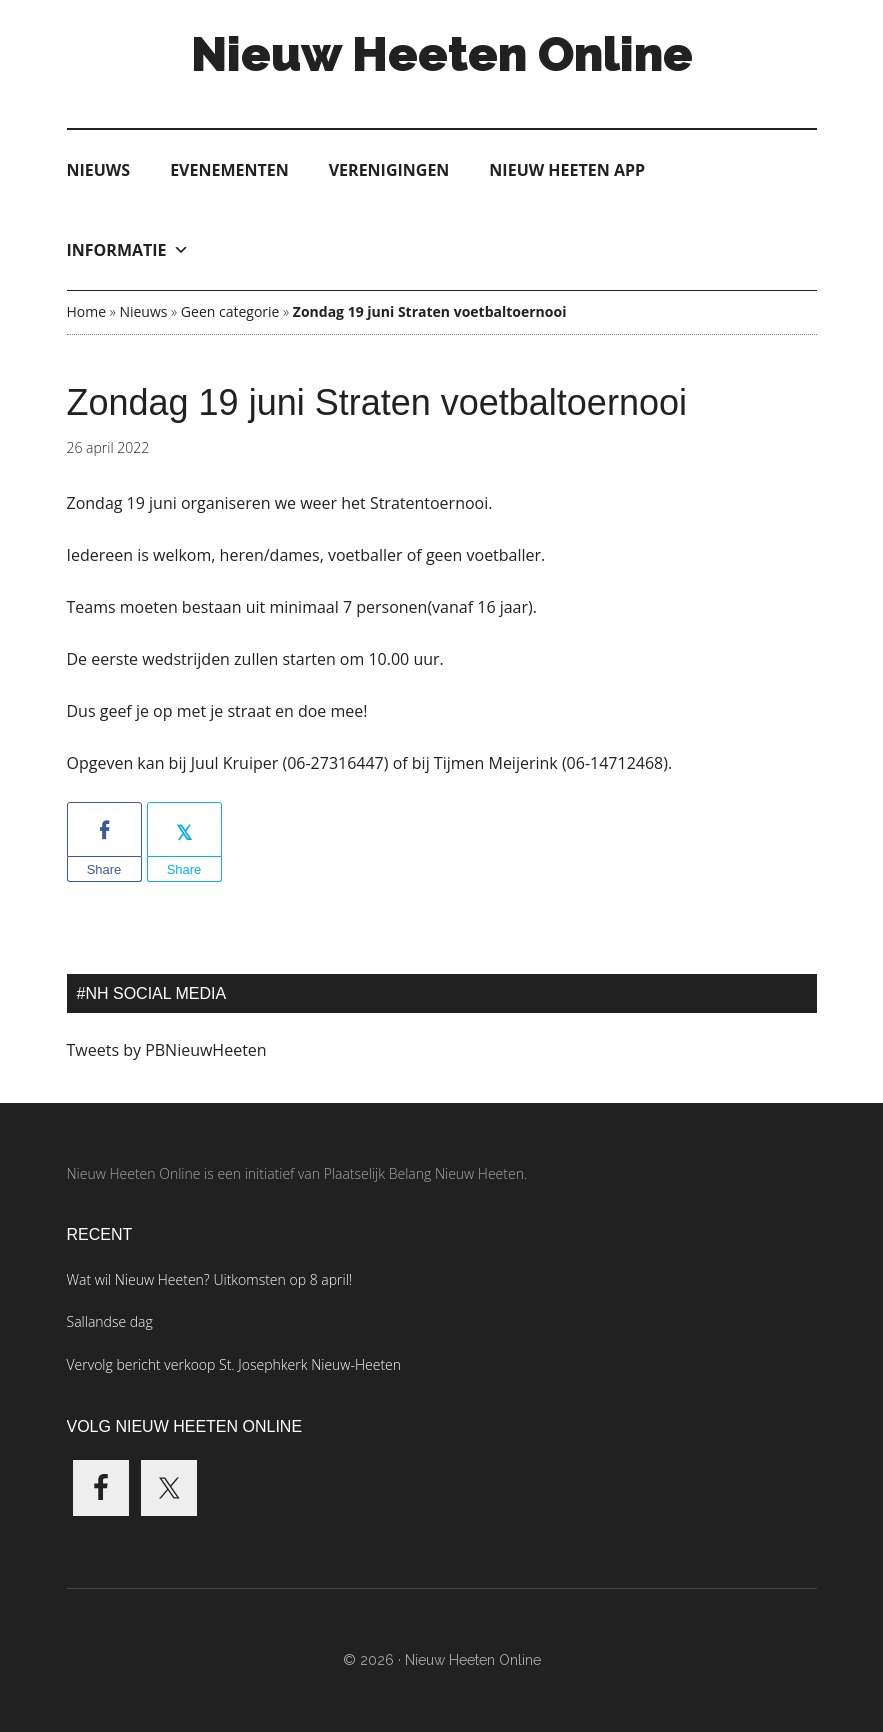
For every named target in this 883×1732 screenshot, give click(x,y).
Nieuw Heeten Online (442, 54)
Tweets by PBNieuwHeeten (167, 1050)
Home (87, 311)
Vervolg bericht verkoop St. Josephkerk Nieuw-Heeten (234, 1364)
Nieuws (99, 170)
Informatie (128, 250)
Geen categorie (230, 311)
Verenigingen (389, 170)
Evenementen (229, 170)
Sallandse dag (110, 1321)
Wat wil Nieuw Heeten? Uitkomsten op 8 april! (210, 1279)
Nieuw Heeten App (567, 170)
